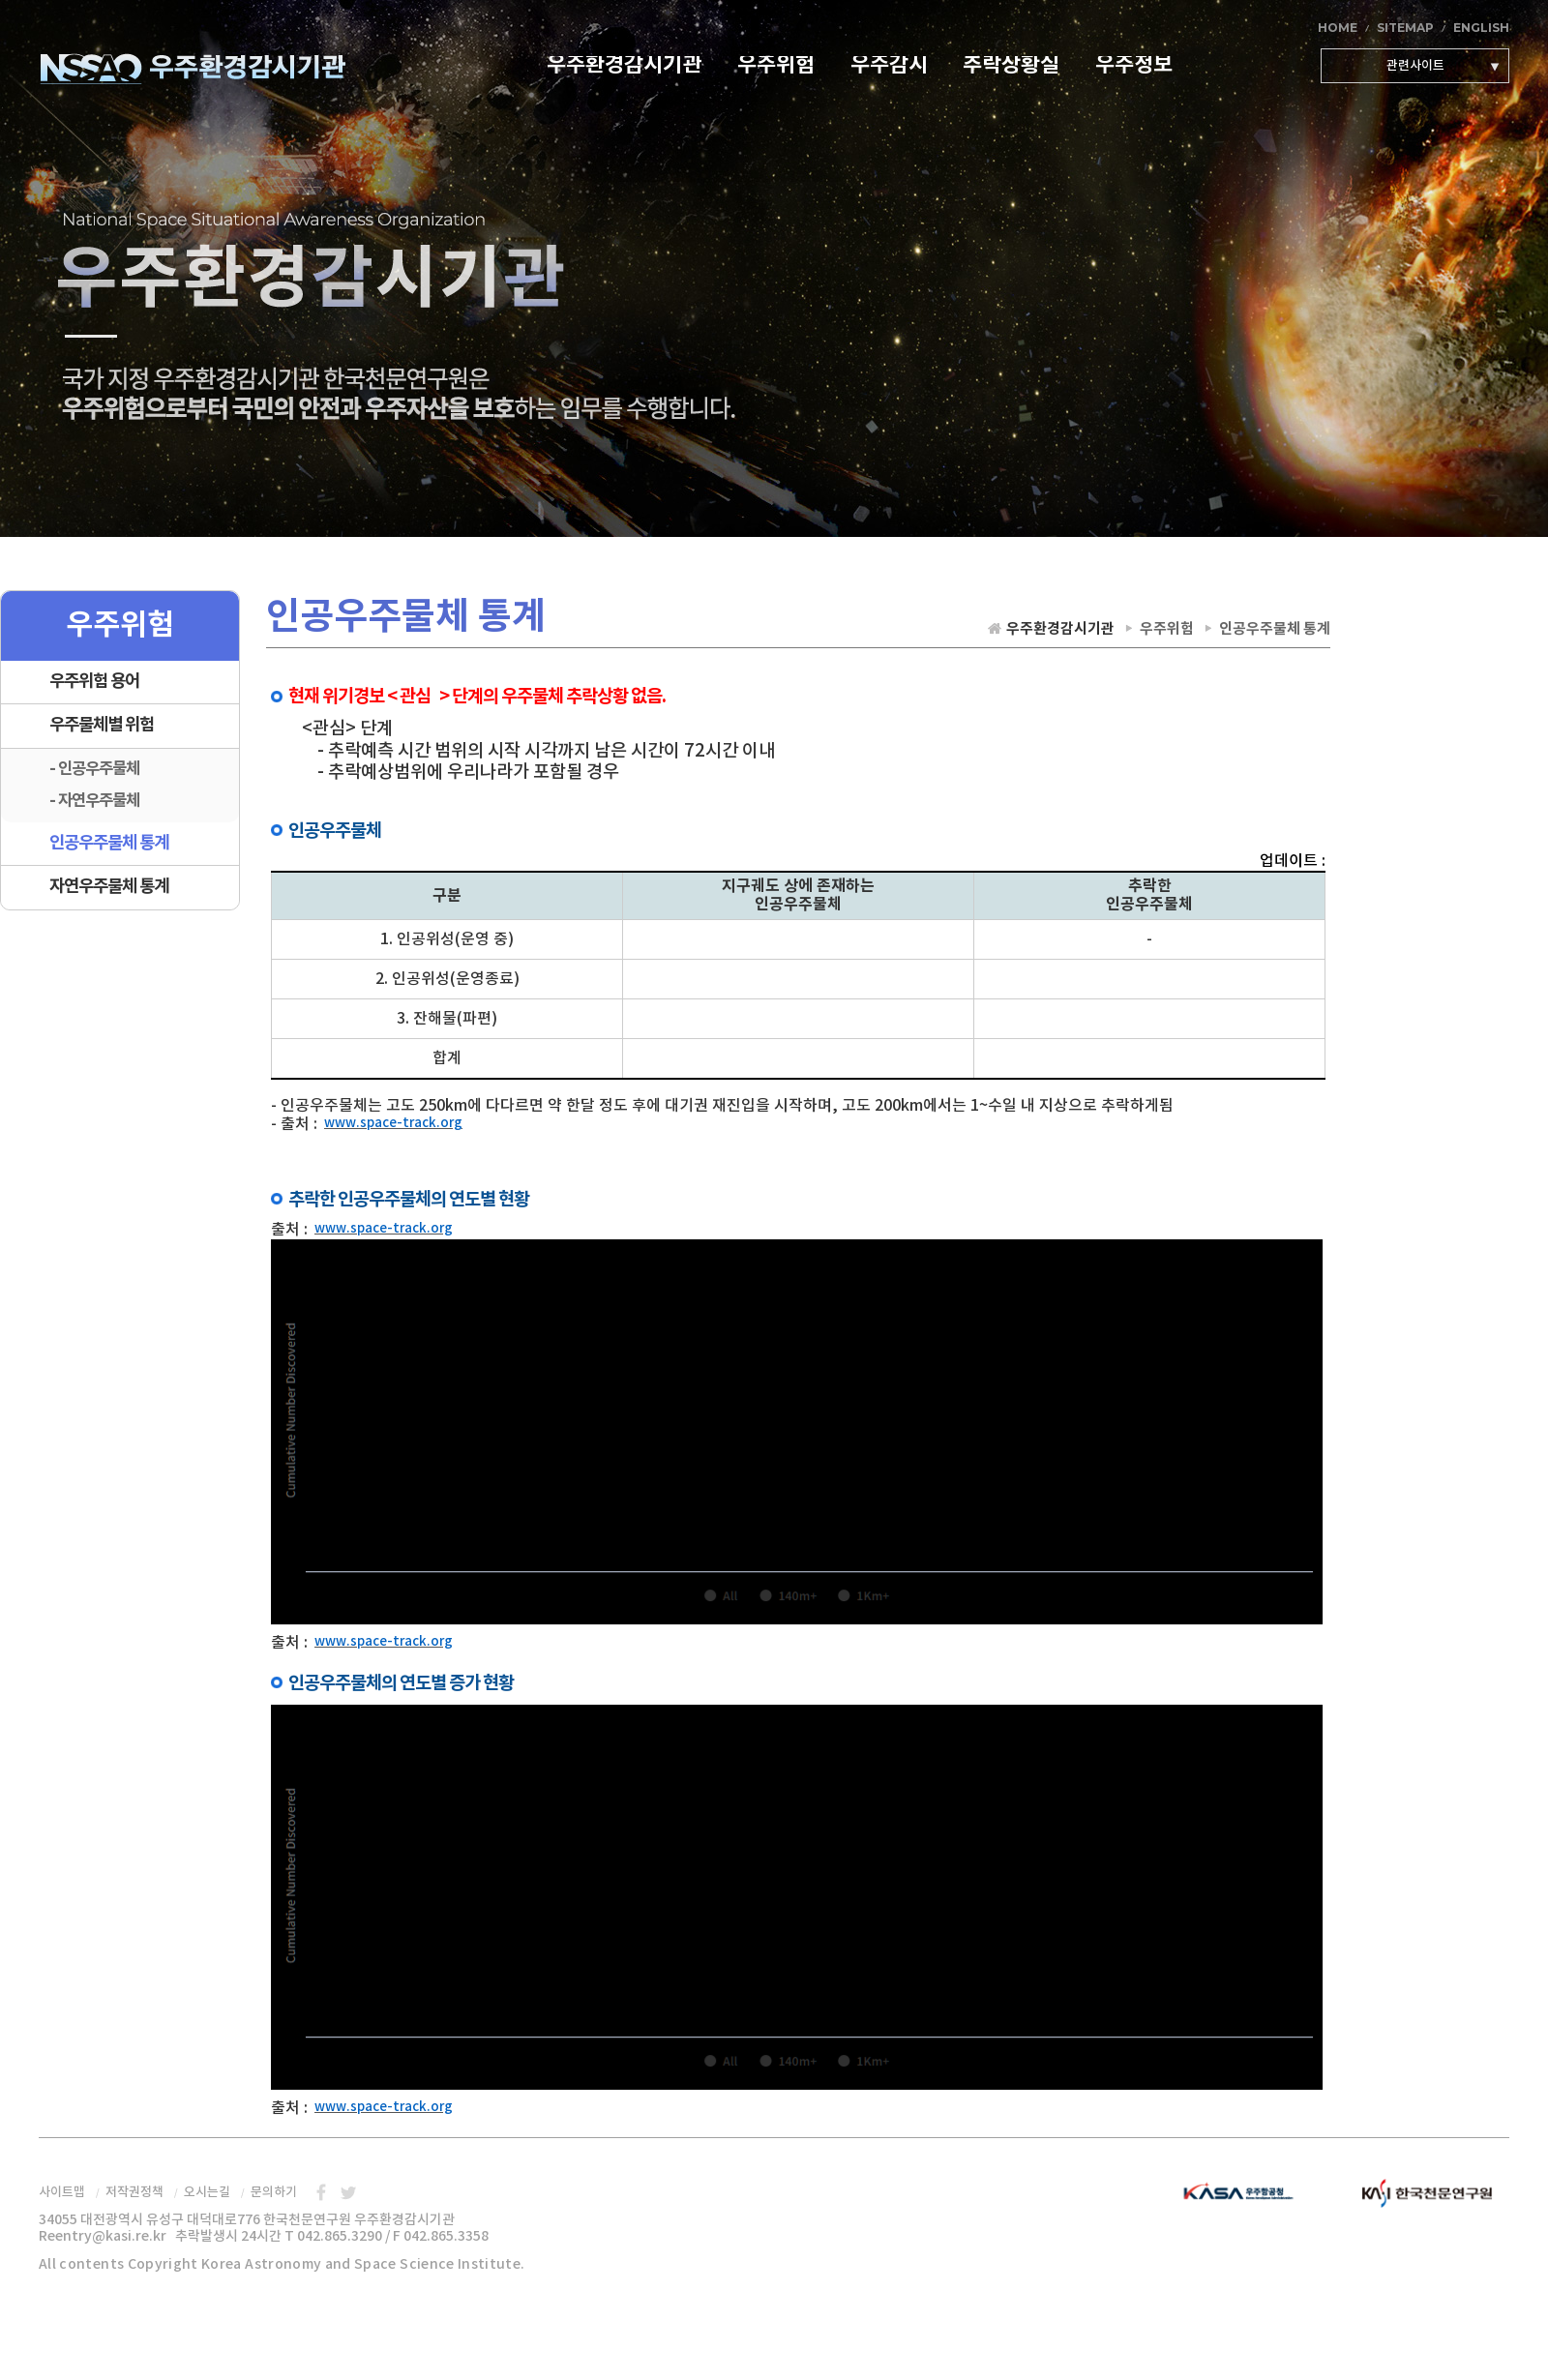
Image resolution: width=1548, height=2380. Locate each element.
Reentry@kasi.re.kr (102, 2236)
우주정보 (1134, 66)
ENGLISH (1481, 27)
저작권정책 (134, 2192)
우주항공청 (1248, 2193)
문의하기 (274, 2192)
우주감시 (889, 66)
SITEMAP (1405, 27)
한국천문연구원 (1422, 2193)
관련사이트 (1415, 66)
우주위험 (776, 66)
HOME (1337, 27)
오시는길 (207, 2192)
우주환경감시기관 (192, 66)
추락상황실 (1011, 66)
